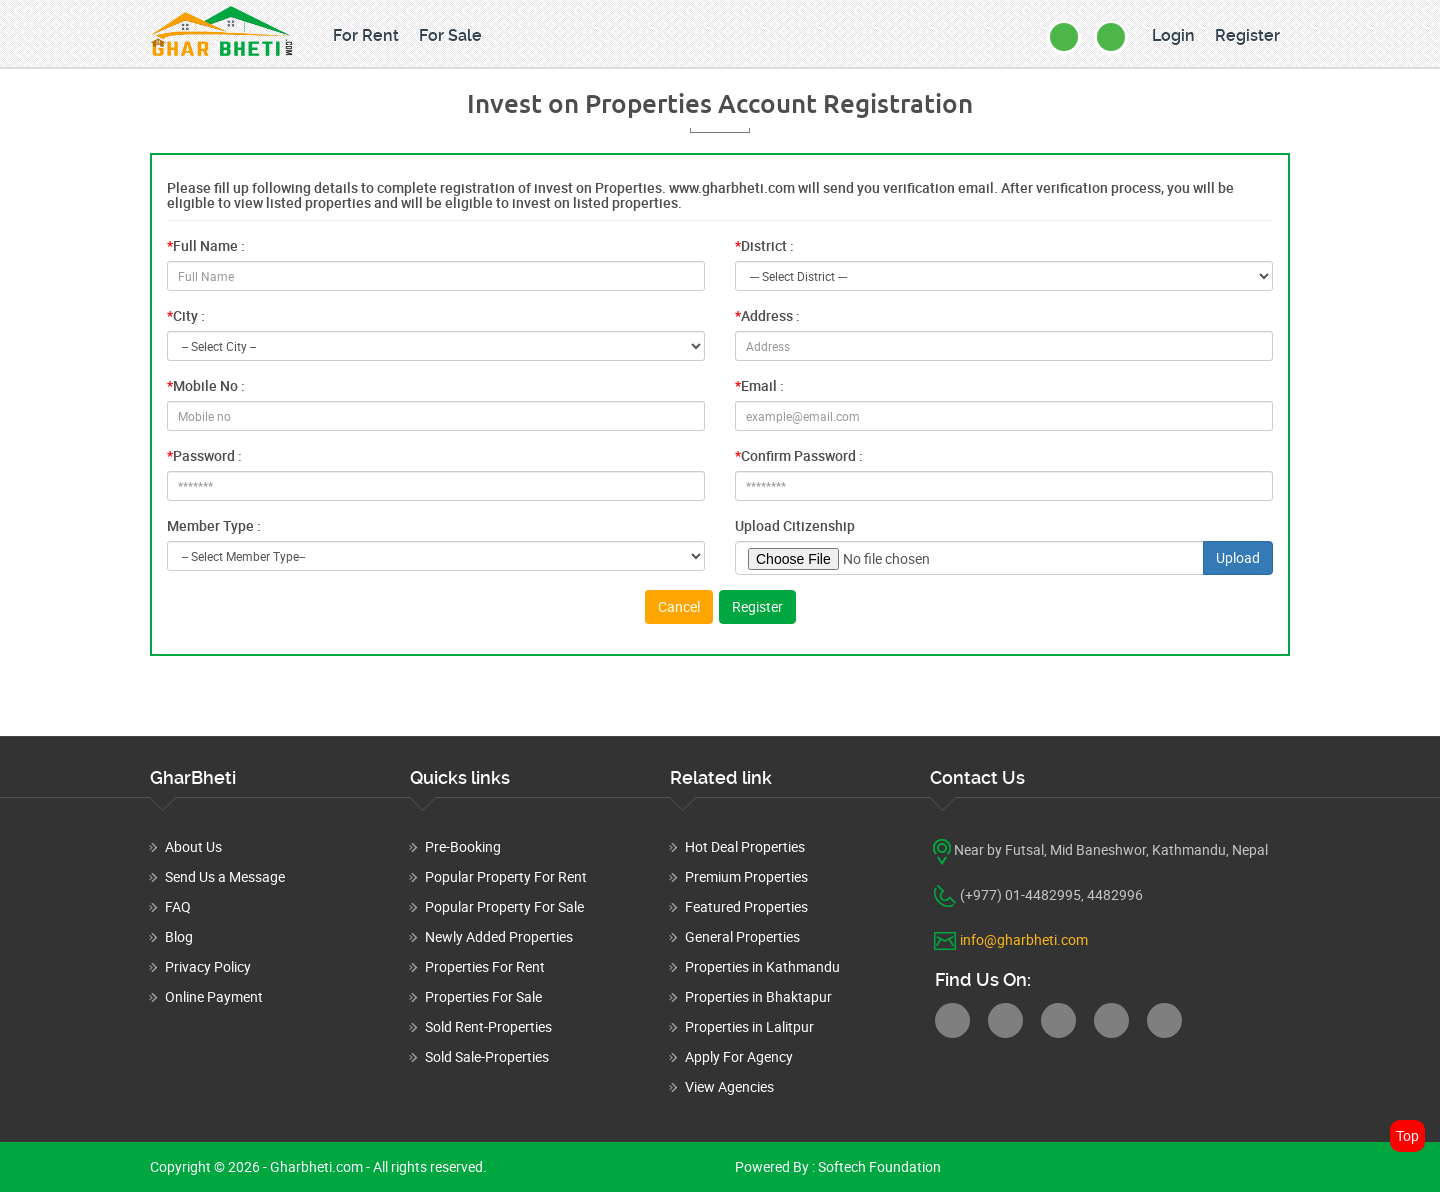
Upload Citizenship (795, 525)
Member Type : (214, 525)
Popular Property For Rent (506, 876)
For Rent (366, 35)
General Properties (742, 936)
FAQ (178, 906)
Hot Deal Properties (745, 846)
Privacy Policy (208, 966)
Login (1173, 35)
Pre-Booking (463, 846)
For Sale (450, 35)
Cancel (679, 606)
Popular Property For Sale (504, 906)
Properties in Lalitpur (749, 1026)
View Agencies (729, 1086)
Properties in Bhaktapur (758, 996)
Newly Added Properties (499, 936)
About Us (193, 846)
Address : (767, 315)
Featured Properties (746, 906)
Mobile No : (206, 385)
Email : (759, 385)
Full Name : (206, 245)
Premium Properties (746, 876)
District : (764, 245)
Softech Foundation (878, 1166)
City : (186, 315)
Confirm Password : (799, 455)
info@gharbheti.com (1024, 939)
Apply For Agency (739, 1056)
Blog (179, 936)
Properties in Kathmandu (762, 966)
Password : (204, 455)
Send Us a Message (225, 876)
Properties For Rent (485, 966)
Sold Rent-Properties (488, 1026)
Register (1247, 35)
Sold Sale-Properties (487, 1056)
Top (1407, 1135)
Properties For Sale (483, 996)
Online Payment (214, 996)
